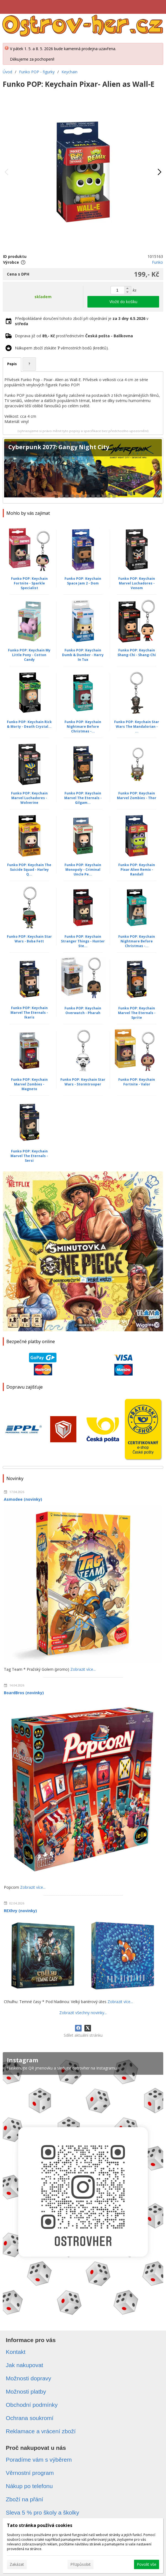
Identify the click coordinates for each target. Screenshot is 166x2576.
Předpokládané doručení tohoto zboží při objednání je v (81, 321)
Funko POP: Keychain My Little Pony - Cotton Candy (29, 655)
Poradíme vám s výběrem (39, 2459)
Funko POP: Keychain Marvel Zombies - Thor (136, 795)
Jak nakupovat (24, 2365)
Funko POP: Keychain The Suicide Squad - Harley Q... (29, 870)
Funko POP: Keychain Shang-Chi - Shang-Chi (136, 652)
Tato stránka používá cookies (39, 2525)
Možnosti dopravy (28, 2378)
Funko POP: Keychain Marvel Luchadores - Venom (136, 583)
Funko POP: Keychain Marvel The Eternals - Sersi (29, 1156)
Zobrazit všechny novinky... (83, 2012)
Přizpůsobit (80, 2564)
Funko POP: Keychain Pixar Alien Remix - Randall (136, 870)
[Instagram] (83, 2186)
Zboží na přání (24, 2499)
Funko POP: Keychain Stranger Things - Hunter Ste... (83, 941)
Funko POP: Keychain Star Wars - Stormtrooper (82, 1082)
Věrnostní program (30, 2473)
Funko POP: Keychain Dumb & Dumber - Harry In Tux (83, 655)
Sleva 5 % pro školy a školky (42, 2512)
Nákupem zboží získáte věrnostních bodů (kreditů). (62, 348)
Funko (157, 262)
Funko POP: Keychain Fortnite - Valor (136, 1082)
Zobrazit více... (83, 1669)
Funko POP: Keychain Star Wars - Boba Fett (29, 939)
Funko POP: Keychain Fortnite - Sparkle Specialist (29, 583)
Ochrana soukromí (29, 2418)
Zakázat (17, 2564)
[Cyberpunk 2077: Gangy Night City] (83, 470)
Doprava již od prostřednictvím (74, 335)
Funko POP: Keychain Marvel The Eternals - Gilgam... (83, 798)
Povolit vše (146, 2564)
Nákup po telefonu (29, 2486)
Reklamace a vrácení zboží (41, 2431)
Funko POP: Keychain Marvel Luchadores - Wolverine (29, 798)
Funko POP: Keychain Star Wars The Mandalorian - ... (136, 727)
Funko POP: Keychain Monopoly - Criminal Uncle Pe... (83, 870)
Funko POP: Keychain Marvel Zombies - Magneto (29, 1084)
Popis (12, 364)
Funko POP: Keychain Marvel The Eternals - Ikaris (29, 1013)
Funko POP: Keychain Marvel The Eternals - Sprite (137, 1013)
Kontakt (15, 2352)
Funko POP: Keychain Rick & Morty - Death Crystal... (29, 724)
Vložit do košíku (123, 301)
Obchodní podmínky (32, 2405)
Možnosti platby (26, 2391)
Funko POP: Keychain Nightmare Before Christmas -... (83, 727)
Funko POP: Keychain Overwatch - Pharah (83, 1010)
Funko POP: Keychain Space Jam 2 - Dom (83, 581)
